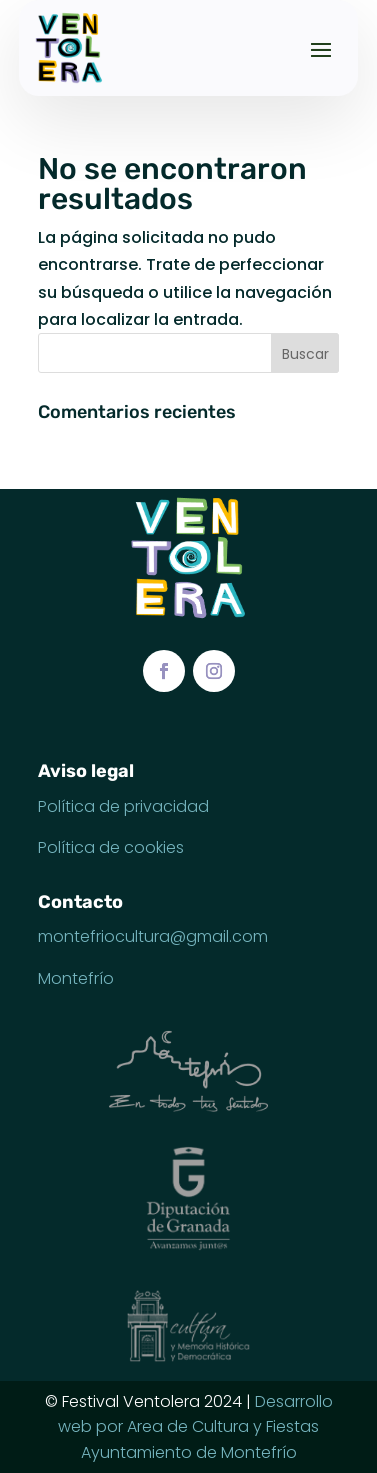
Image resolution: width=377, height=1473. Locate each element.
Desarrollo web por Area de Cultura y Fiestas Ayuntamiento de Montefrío (195, 1427)
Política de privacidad (123, 806)
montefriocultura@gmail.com (153, 936)
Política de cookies (111, 847)
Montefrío (76, 978)
